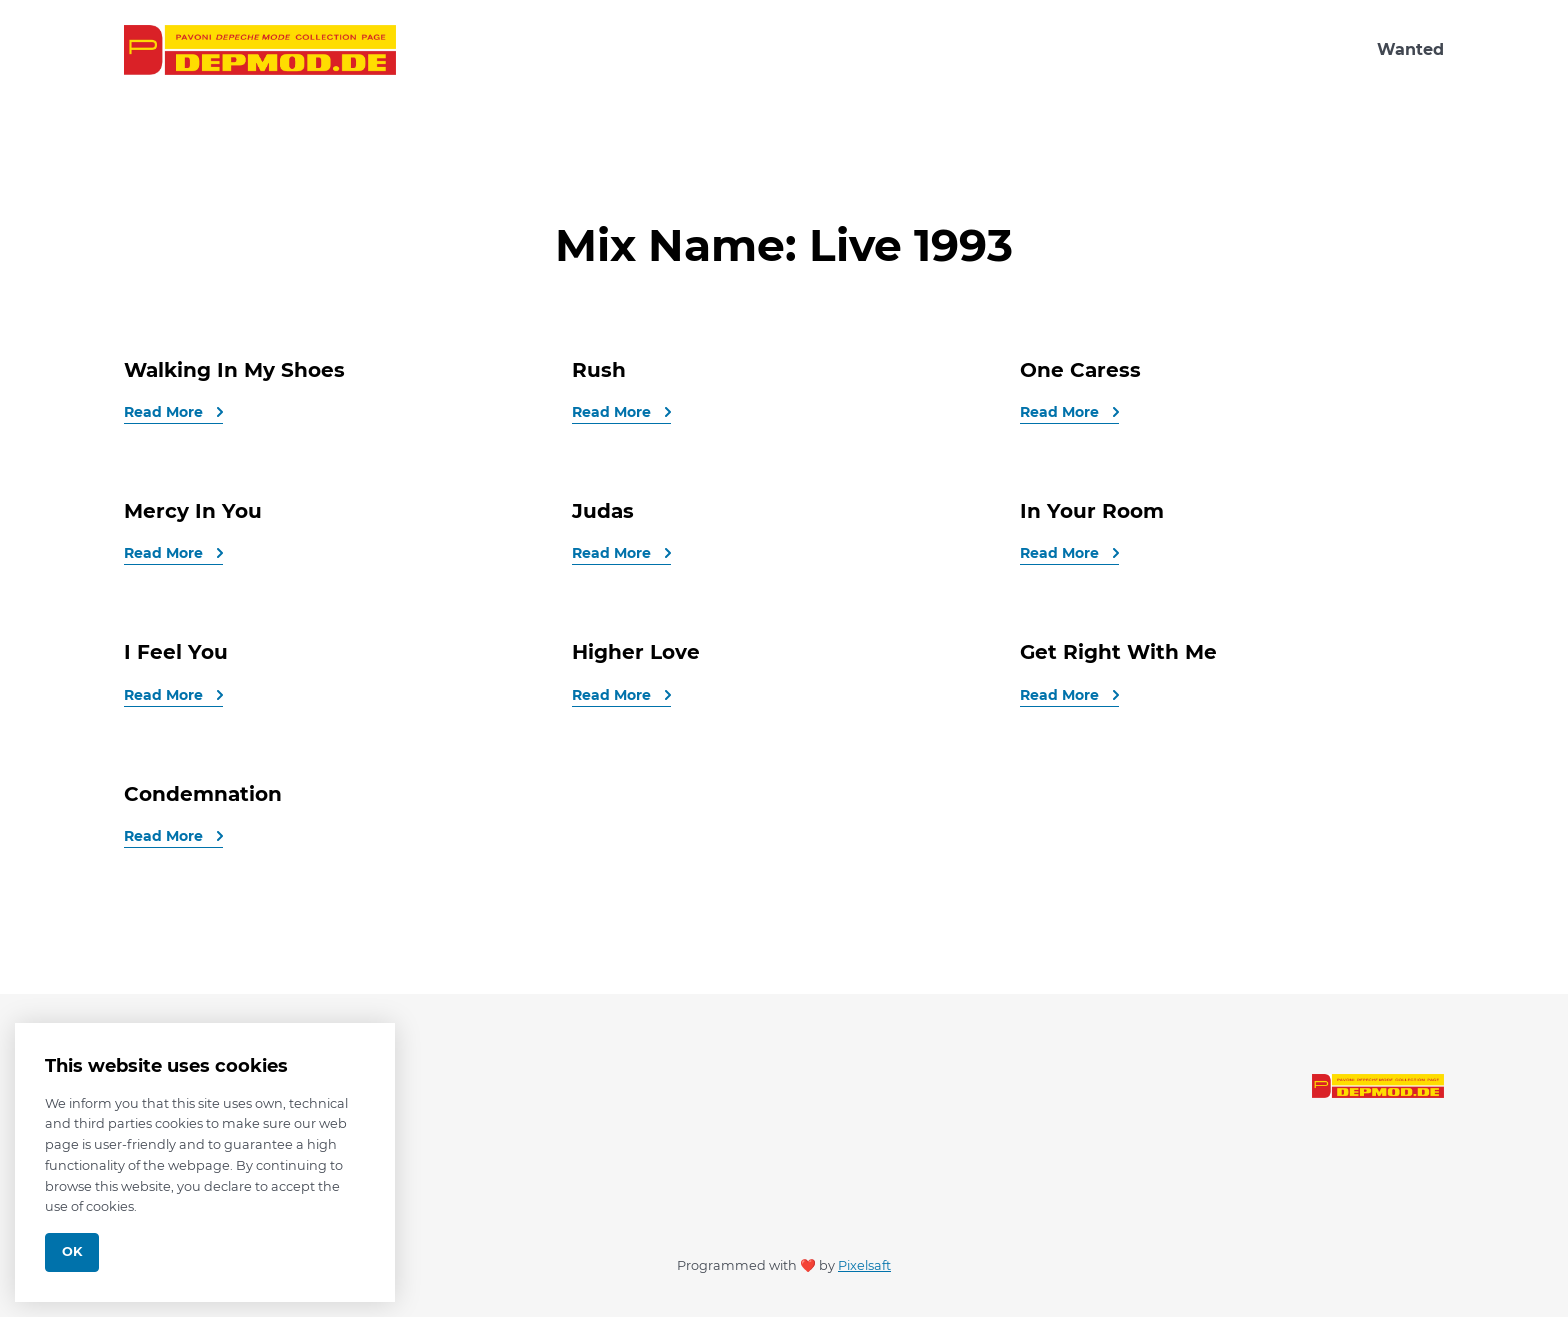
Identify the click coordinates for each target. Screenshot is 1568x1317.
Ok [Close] (72, 1251)
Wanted (1410, 49)
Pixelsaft (864, 1265)
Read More (165, 412)
